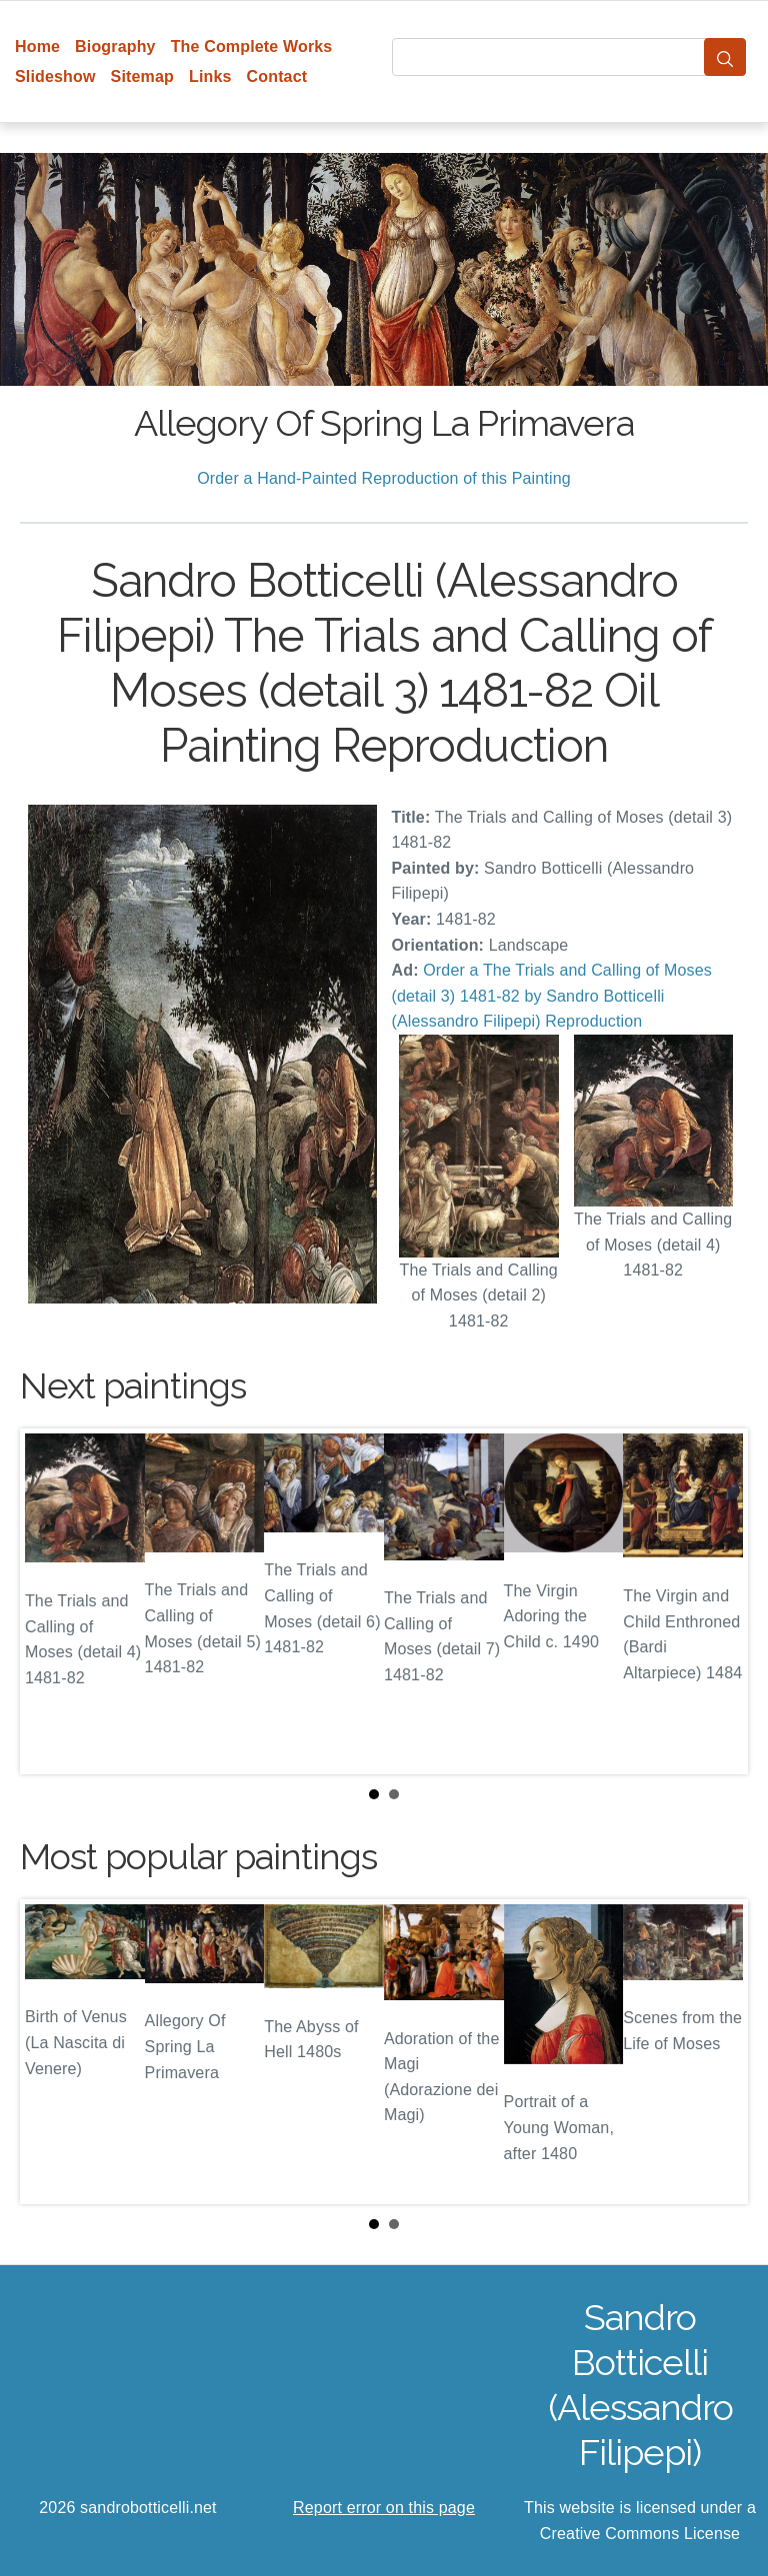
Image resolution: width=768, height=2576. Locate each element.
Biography (115, 46)
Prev (51, 1601)
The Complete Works (252, 46)
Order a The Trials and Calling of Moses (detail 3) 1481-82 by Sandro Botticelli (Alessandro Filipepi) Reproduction (552, 996)
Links (210, 76)
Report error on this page (384, 2507)
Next (717, 1601)
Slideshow (55, 76)
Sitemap (142, 76)
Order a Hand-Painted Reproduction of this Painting (384, 478)
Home (37, 46)
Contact (277, 76)
